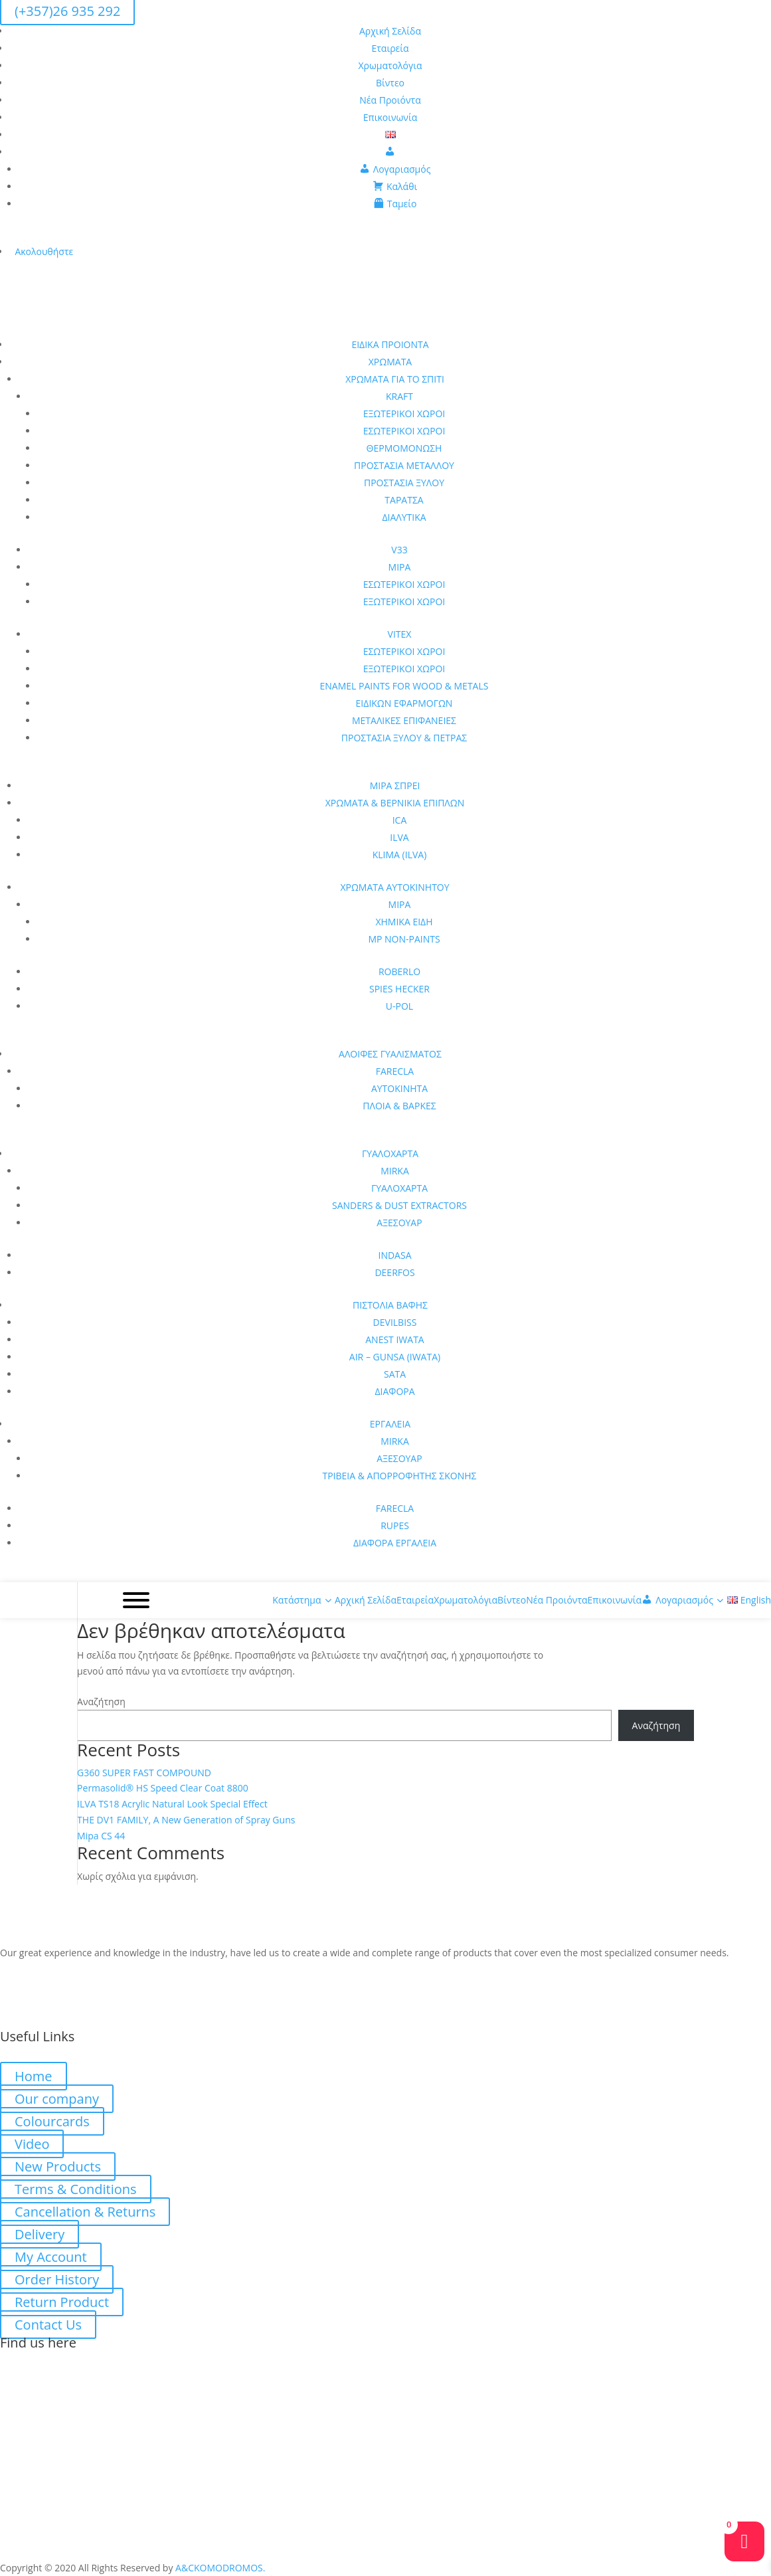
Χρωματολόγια (390, 65)
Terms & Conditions (76, 2189)
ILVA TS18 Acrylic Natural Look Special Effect (172, 1803)
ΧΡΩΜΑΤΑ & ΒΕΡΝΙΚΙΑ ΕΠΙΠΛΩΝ (395, 802)
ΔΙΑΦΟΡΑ (394, 1391)
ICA (399, 820)
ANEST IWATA (394, 1339)
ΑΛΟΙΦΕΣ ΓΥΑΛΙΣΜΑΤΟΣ (390, 1054)
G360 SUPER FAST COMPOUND (144, 1772)
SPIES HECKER (399, 988)
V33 (399, 549)
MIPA (399, 567)
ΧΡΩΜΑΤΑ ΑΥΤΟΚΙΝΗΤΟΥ (394, 887)
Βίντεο (390, 82)
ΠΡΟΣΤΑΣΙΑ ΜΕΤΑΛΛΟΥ (404, 465)
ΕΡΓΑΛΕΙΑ (390, 1424)
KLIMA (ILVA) (400, 854)
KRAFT (399, 396)
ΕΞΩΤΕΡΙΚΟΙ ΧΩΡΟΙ (404, 413)
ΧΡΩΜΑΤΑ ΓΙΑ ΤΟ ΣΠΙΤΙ (394, 379)
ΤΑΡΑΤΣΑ (404, 500)
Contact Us (48, 2325)
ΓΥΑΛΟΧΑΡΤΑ (390, 1153)
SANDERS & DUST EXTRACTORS (399, 1205)
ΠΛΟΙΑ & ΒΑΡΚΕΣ (399, 1105)
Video (32, 2144)
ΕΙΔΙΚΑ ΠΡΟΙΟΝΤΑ (389, 344)
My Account (51, 2257)
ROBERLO (399, 971)
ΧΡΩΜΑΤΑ (390, 361)
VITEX (400, 634)
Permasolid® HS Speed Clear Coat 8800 (162, 1788)
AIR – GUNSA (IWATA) (394, 1356)
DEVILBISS (395, 1322)
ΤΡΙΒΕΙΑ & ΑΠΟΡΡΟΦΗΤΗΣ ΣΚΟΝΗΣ (399, 1475)
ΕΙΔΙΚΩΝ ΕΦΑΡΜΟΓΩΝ (404, 703)
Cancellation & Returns (85, 2212)
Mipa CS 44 (101, 1835)
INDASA (395, 1255)
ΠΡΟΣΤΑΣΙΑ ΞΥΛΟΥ (404, 482)
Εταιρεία (389, 48)
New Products (58, 2166)
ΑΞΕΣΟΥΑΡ (399, 1222)
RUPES (395, 1525)
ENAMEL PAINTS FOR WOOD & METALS (404, 686)
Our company (57, 2099)
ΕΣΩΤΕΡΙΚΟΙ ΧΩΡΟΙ (404, 430)
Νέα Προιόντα (389, 100)
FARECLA (395, 1071)
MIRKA (395, 1170)
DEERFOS (394, 1272)
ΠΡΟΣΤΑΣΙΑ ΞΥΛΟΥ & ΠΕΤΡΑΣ (404, 737)
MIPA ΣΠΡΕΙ (395, 785)
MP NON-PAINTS (404, 939)
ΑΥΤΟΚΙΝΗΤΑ (399, 1088)
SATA (395, 1374)
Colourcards (52, 2121)
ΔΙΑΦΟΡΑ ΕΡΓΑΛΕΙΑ (394, 1542)
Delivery (39, 2234)
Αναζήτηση (101, 1701)
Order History (57, 2279)
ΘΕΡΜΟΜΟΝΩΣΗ (404, 448)
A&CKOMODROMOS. (220, 2567)
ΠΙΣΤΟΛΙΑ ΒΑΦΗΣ (390, 1305)
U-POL (399, 1006)
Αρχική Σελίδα (390, 31)
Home (33, 2076)
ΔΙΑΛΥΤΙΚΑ (404, 517)
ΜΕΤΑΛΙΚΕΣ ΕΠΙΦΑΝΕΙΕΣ (404, 720)
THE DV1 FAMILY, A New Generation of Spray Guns (186, 1819)
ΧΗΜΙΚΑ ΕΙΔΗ (403, 921)
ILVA (399, 837)
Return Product (62, 2302)
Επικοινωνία (390, 117)
